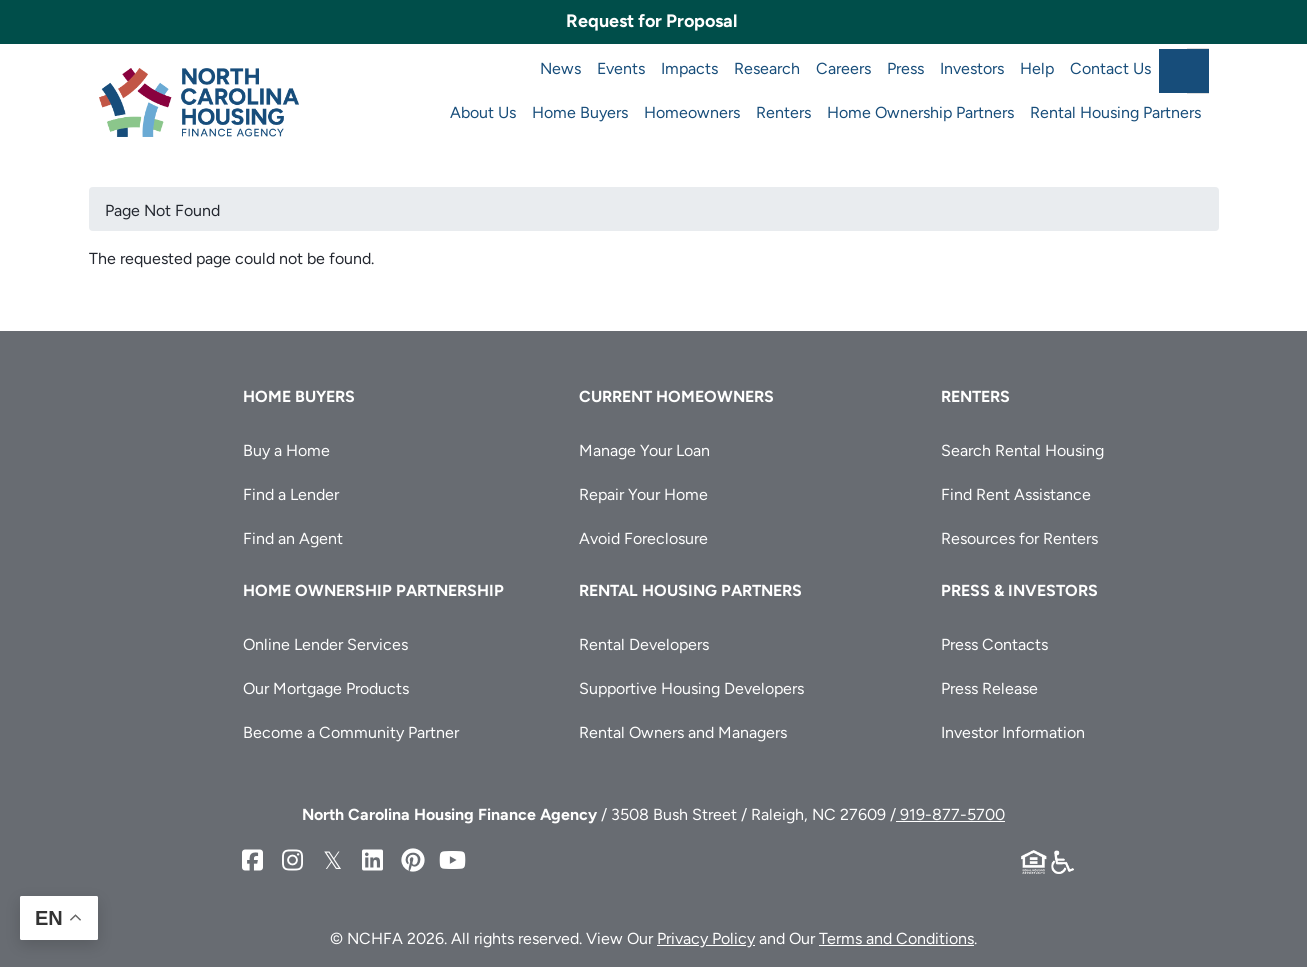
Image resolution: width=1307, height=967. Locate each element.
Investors (972, 68)
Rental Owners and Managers (683, 732)
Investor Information (1013, 732)
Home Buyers (580, 112)
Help (1037, 68)
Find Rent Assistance (1016, 494)
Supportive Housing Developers (691, 688)
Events (621, 68)
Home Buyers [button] (299, 396)
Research (767, 68)
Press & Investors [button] (1019, 590)
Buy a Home (286, 450)
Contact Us (1110, 68)
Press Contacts (994, 644)
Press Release (989, 688)
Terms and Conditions (896, 938)
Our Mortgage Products (326, 688)
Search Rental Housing (1022, 450)
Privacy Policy (706, 938)
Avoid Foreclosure (643, 538)
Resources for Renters (1019, 538)
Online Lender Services (325, 644)
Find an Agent (293, 538)
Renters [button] (975, 396)
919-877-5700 (950, 814)
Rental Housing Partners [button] (690, 590)
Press (905, 68)
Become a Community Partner (351, 732)
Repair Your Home (643, 494)
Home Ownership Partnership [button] (373, 590)
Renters (783, 112)
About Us (483, 112)
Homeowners (692, 112)
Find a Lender (291, 494)
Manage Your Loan (644, 450)
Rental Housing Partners (1115, 112)
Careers (843, 68)
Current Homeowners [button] (676, 396)
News (560, 68)
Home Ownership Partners (920, 112)
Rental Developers (644, 644)
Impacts (689, 68)
